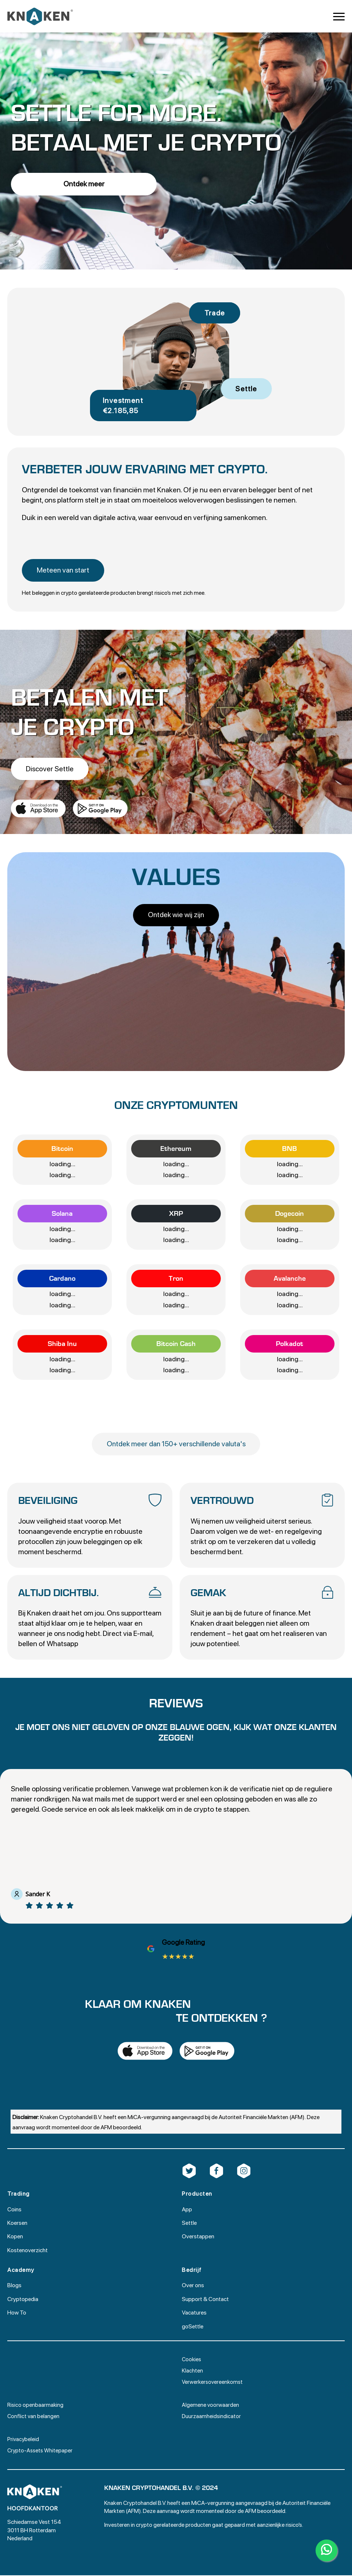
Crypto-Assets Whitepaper (40, 2451)
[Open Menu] (339, 16)
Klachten (192, 2371)
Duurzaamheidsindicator (211, 2417)
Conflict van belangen (33, 2417)
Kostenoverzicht (27, 2250)
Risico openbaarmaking (35, 2405)
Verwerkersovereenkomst (212, 2382)
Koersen (17, 2223)
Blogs (14, 2285)
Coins (14, 2209)
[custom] (189, 2171)
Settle (189, 2223)
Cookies (191, 2360)
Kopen (15, 2237)
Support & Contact (205, 2299)
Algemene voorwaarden (210, 2405)
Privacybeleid (23, 2440)
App (187, 2209)
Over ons (193, 2285)
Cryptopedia (22, 2299)
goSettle (192, 2326)
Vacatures (194, 2313)
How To (16, 2313)
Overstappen (198, 2237)
